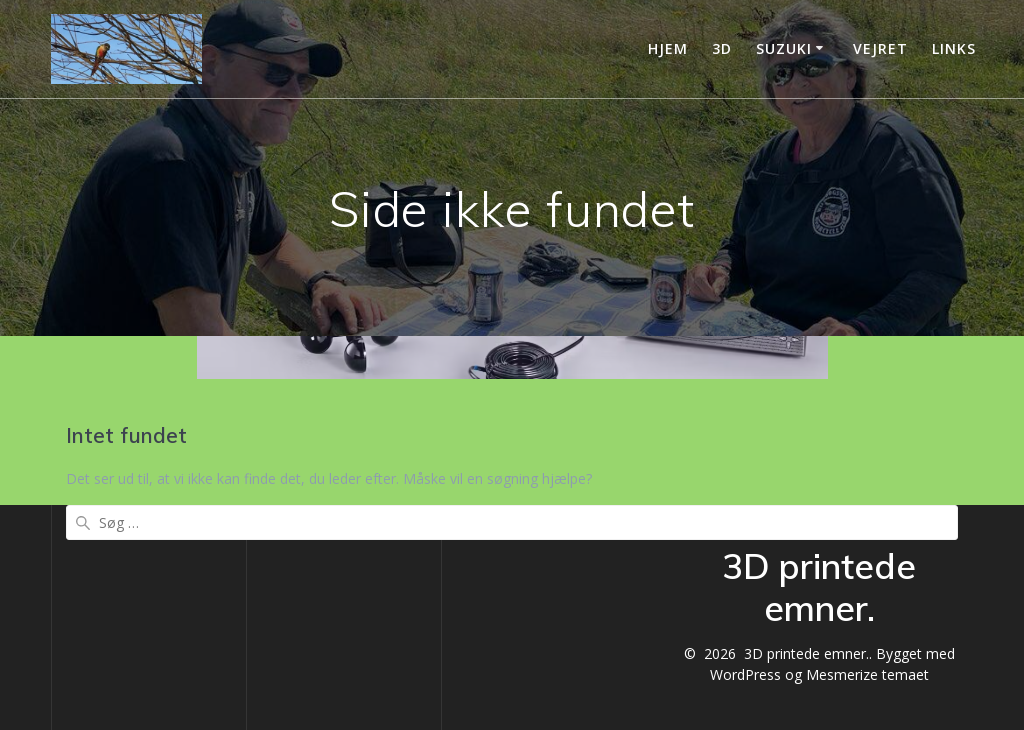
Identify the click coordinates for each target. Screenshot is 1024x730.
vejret (880, 48)
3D (722, 48)
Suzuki (784, 48)
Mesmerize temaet (867, 674)
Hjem (668, 48)
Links (954, 48)
